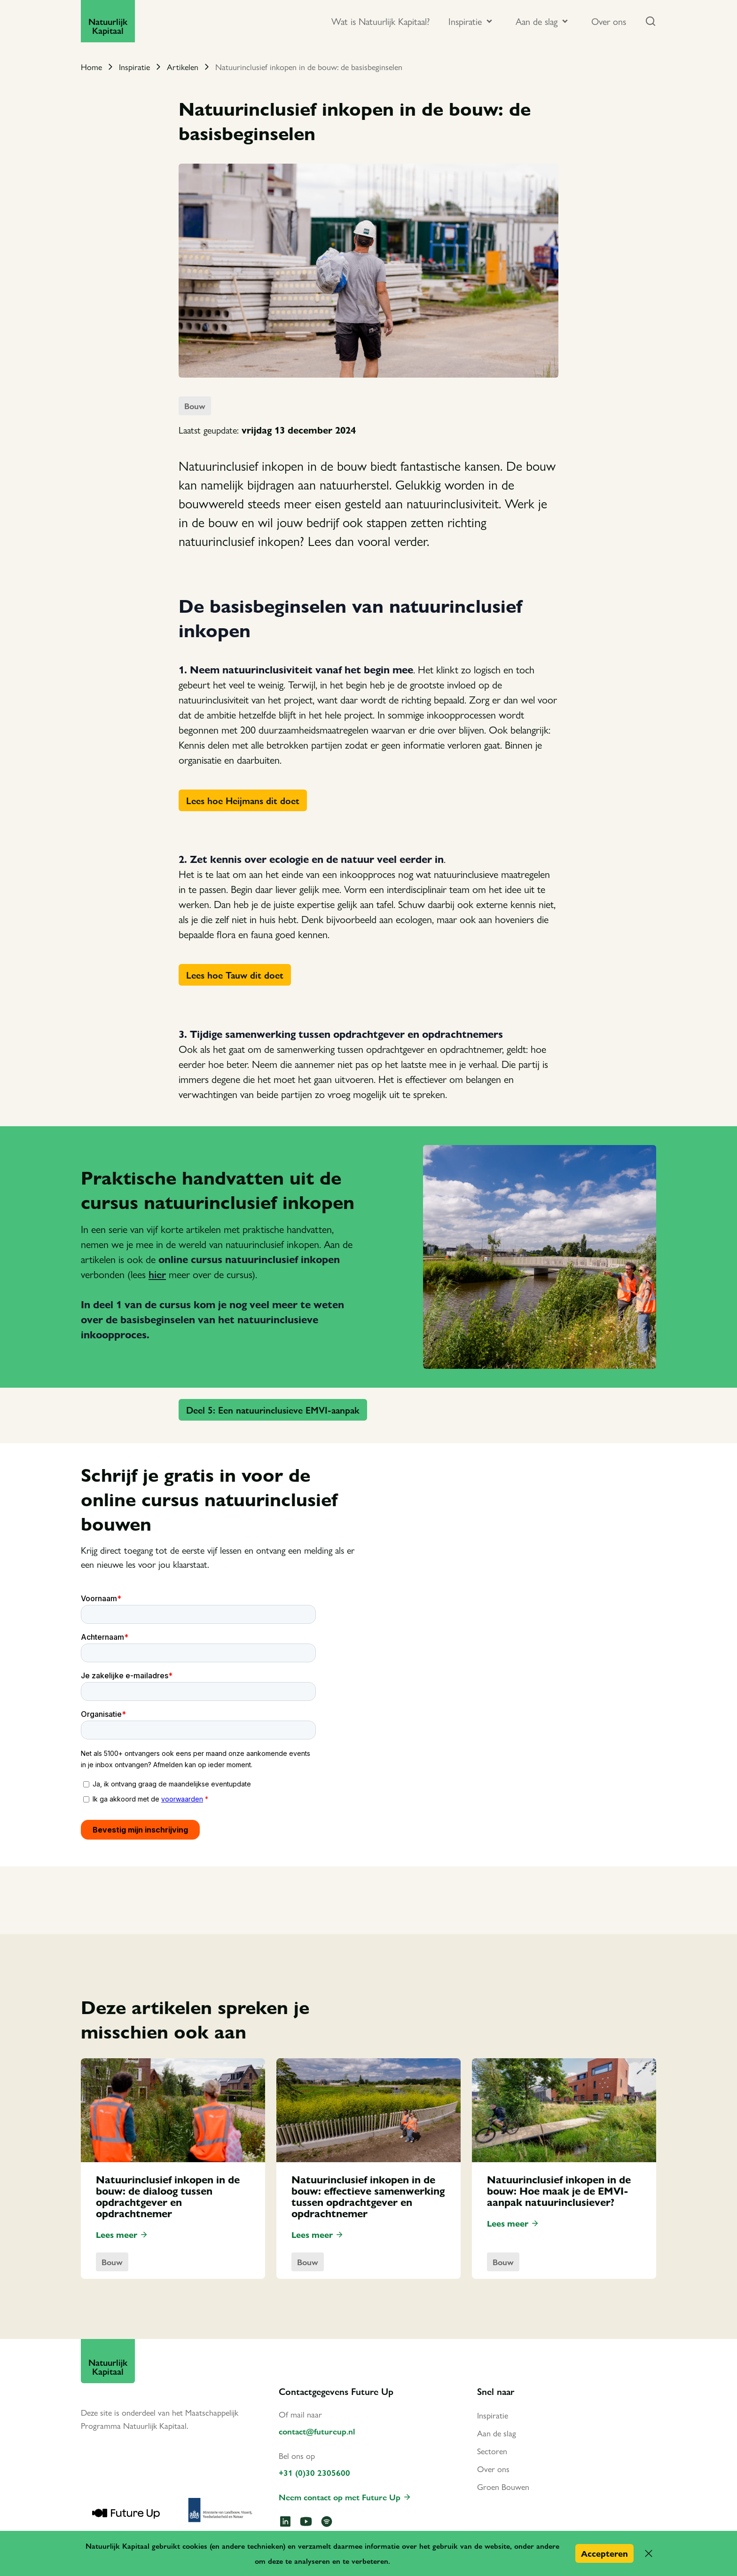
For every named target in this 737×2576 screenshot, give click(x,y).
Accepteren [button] (604, 2553)
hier (157, 1273)
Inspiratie (134, 66)
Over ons (608, 21)
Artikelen (182, 66)
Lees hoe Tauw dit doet (234, 974)
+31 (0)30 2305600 (314, 2472)
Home (91, 66)
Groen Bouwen (503, 2486)
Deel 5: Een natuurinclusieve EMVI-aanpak (273, 1409)
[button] (648, 2553)
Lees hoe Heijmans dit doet (242, 800)
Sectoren (492, 2451)
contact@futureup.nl (317, 2431)
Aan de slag (496, 2433)
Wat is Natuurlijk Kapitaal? (380, 21)
